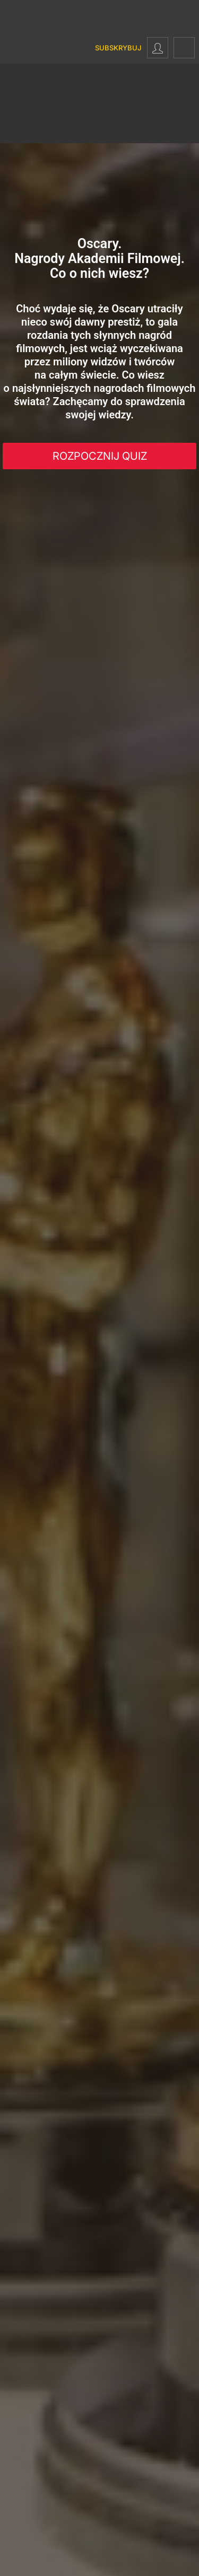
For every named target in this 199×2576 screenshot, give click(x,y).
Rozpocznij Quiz (100, 456)
